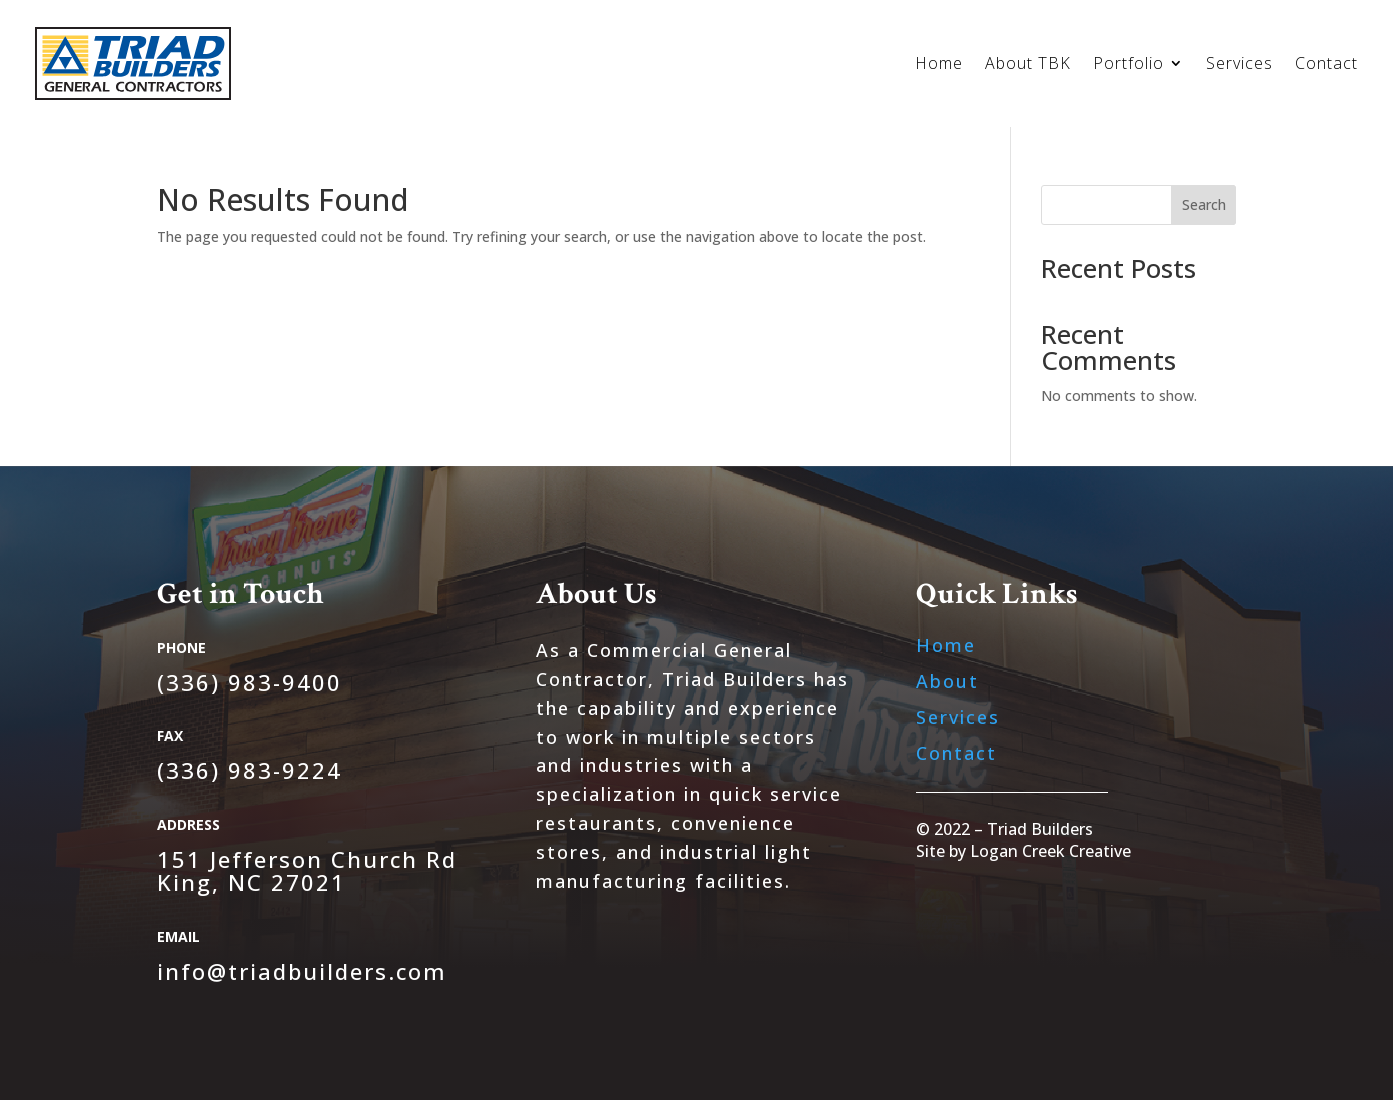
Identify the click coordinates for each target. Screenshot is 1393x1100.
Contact (1326, 65)
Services (1239, 65)
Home (939, 65)
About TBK (1028, 65)
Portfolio (1128, 65)
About (947, 681)
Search (1204, 204)
